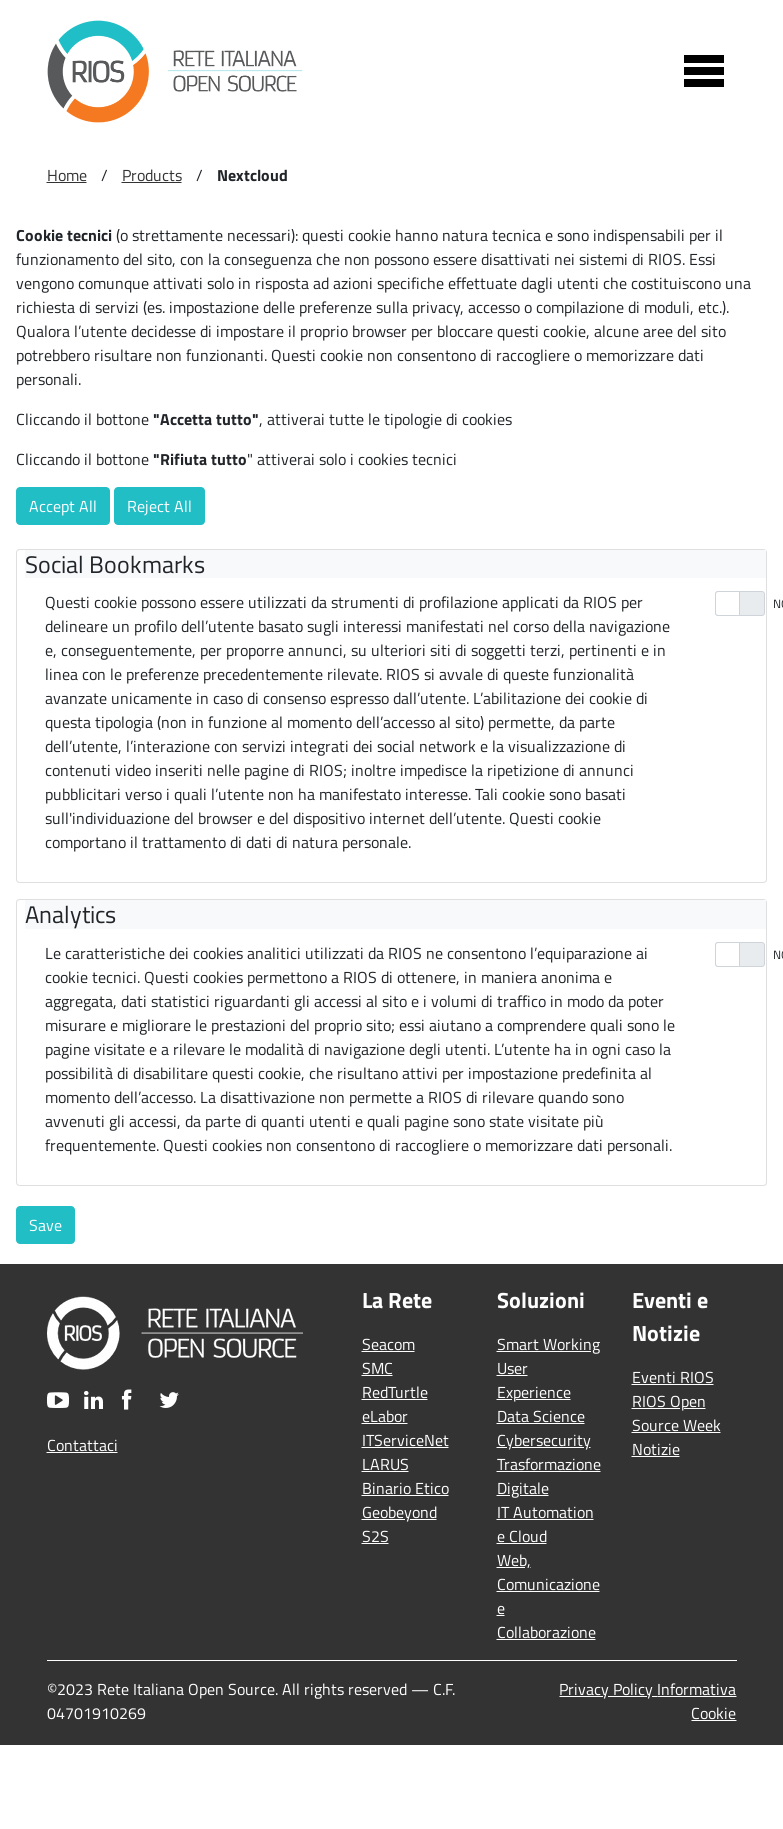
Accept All (63, 506)
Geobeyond (399, 1512)
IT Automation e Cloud (545, 1524)
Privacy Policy (608, 1689)
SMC (377, 1368)
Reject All (159, 506)
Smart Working (548, 1344)
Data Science (541, 1416)
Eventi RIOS (673, 1377)
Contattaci (82, 1445)
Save (45, 1225)
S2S (375, 1536)
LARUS (385, 1464)
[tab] (395, 564)
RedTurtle (395, 1392)
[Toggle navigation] (704, 71)
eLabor (385, 1416)
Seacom (388, 1344)
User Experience (534, 1380)
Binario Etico (405, 1488)
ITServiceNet (405, 1440)
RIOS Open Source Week (676, 1413)
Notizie (656, 1449)
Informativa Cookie (696, 1701)
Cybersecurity (544, 1440)
